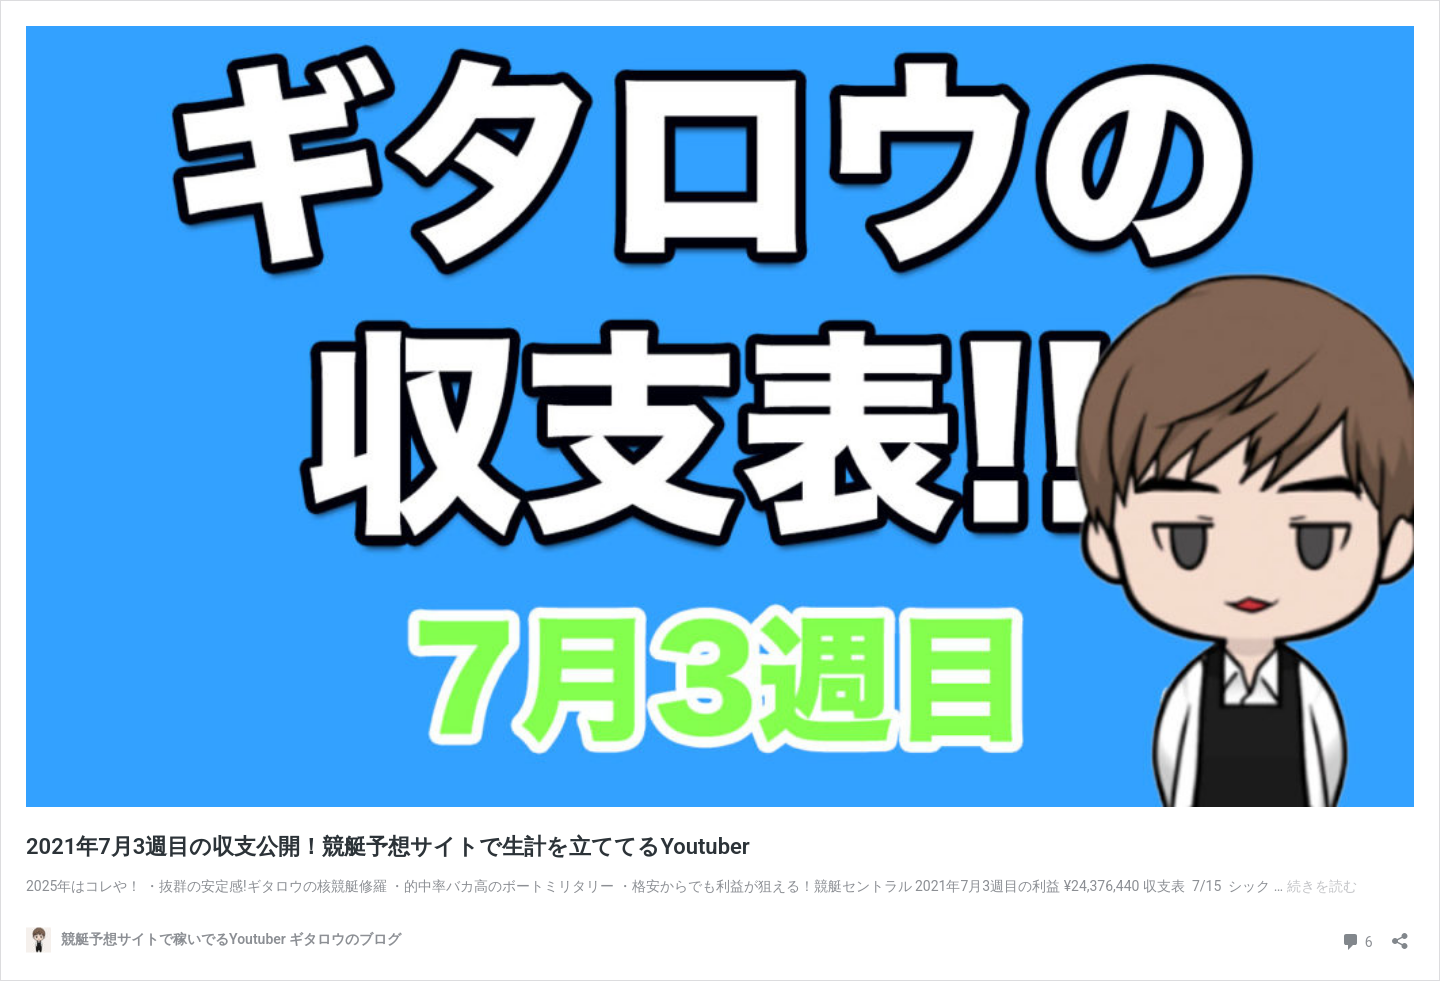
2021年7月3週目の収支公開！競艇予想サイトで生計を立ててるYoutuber (388, 846)
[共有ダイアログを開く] (1400, 934)
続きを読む (1322, 886)
